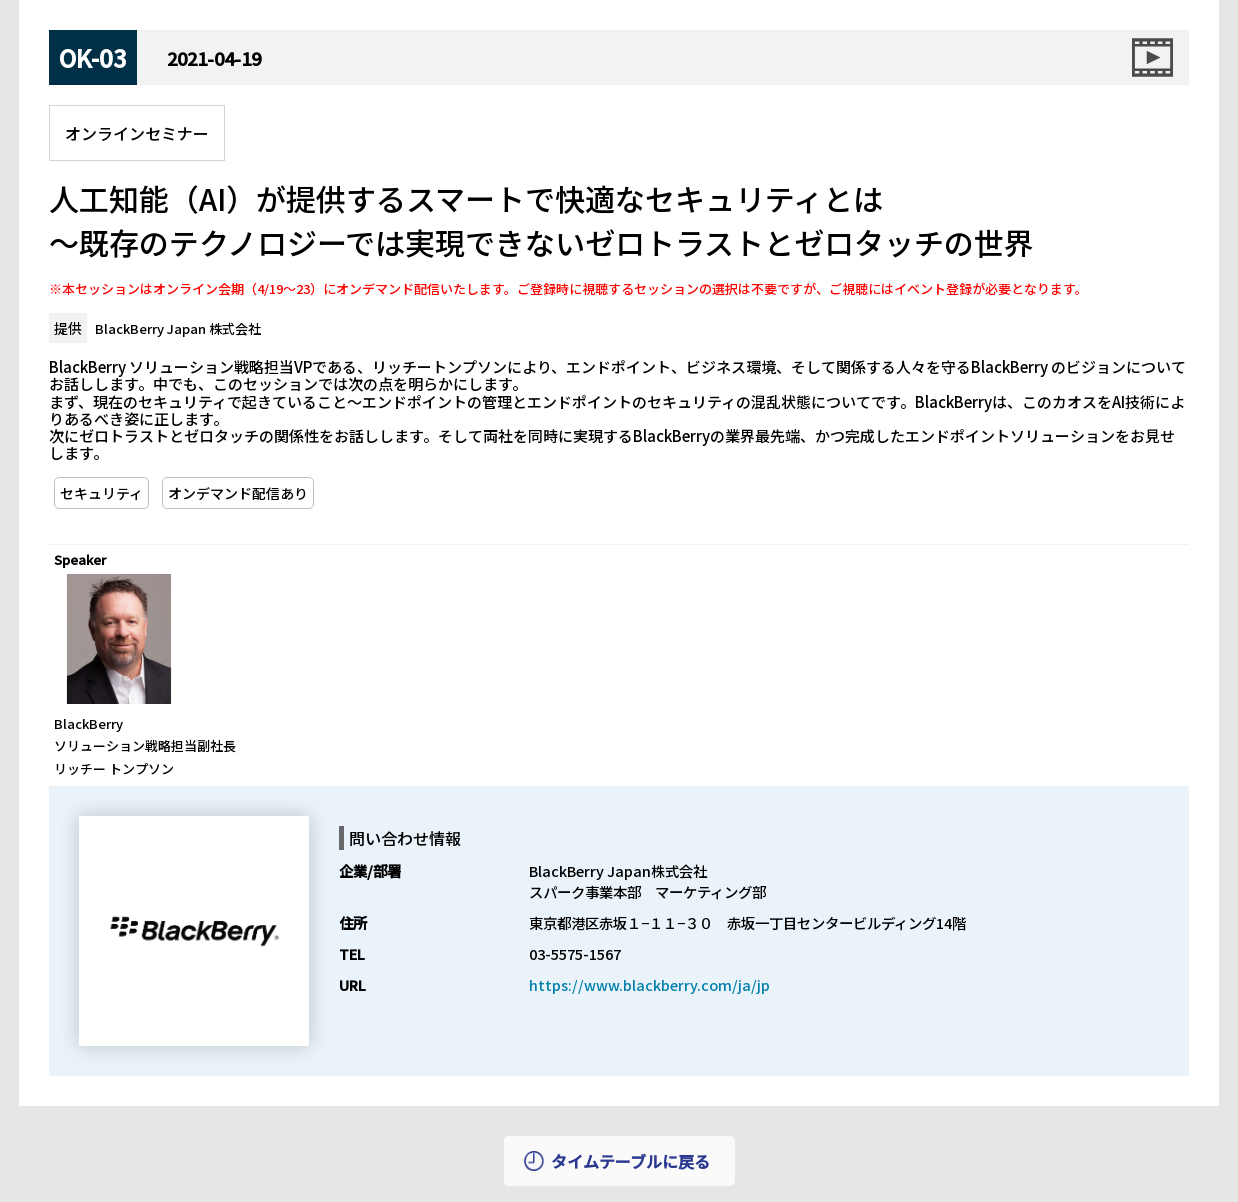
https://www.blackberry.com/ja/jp (649, 984)
